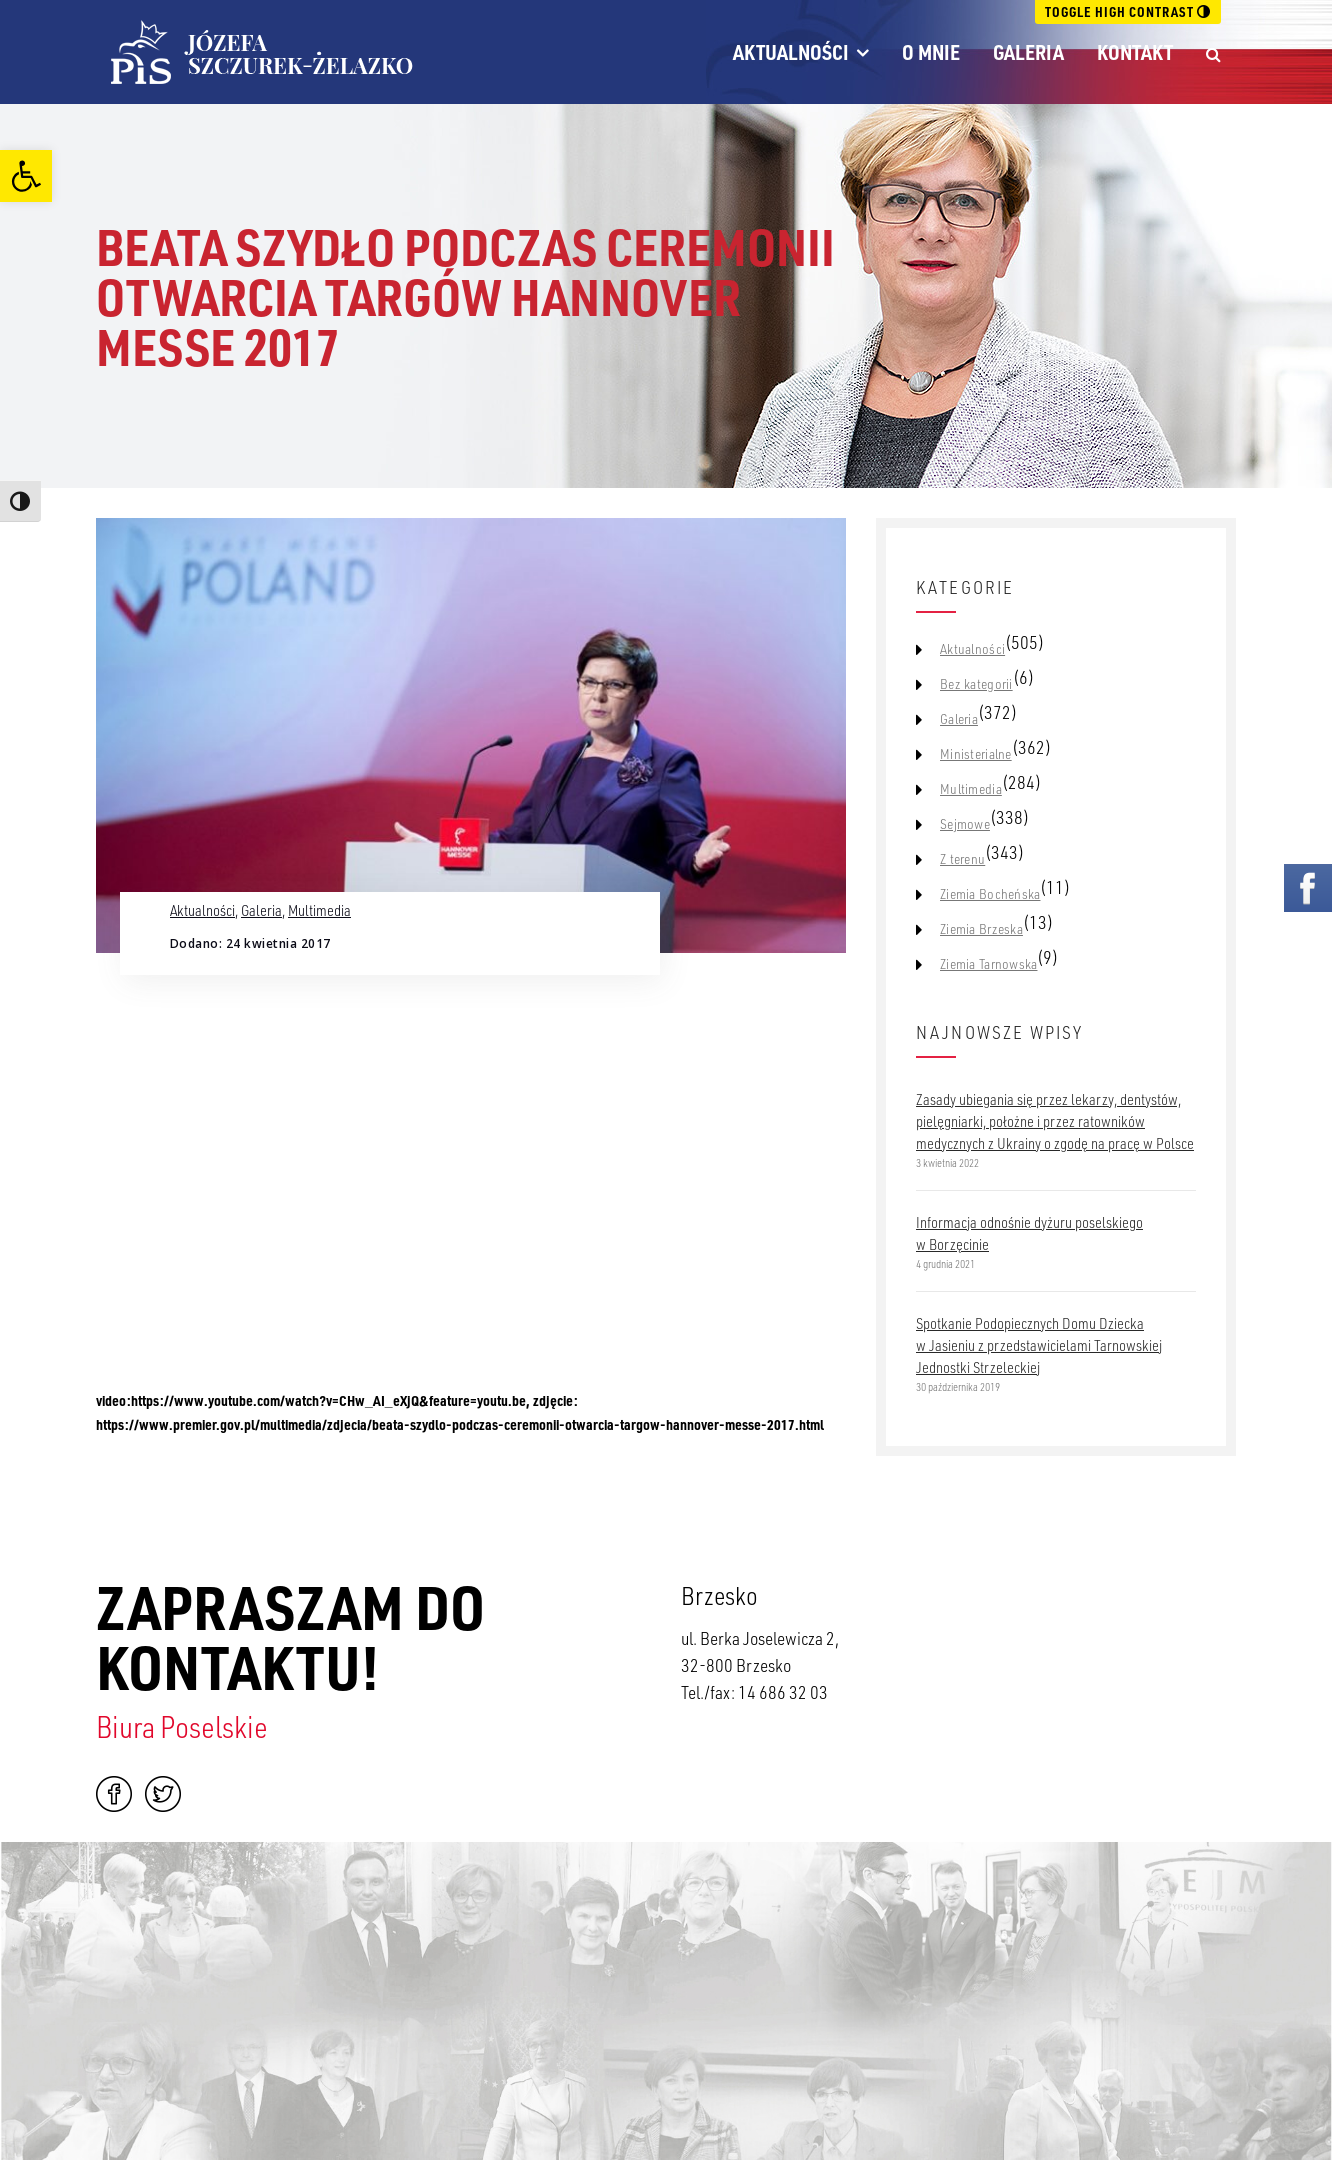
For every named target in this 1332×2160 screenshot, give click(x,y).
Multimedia (319, 910)
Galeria (1028, 52)
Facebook (114, 1794)
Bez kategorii (976, 684)
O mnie (931, 52)
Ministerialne (976, 754)
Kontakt (1135, 52)
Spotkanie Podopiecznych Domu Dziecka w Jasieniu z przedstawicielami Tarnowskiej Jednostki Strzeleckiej (1039, 1345)
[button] (26, 176)
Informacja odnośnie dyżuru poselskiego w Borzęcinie (1029, 1233)
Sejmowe (965, 824)
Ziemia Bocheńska (990, 894)
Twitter (163, 1794)
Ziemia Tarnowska (988, 964)
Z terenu (962, 859)
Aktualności (791, 52)
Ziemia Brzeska (981, 929)
